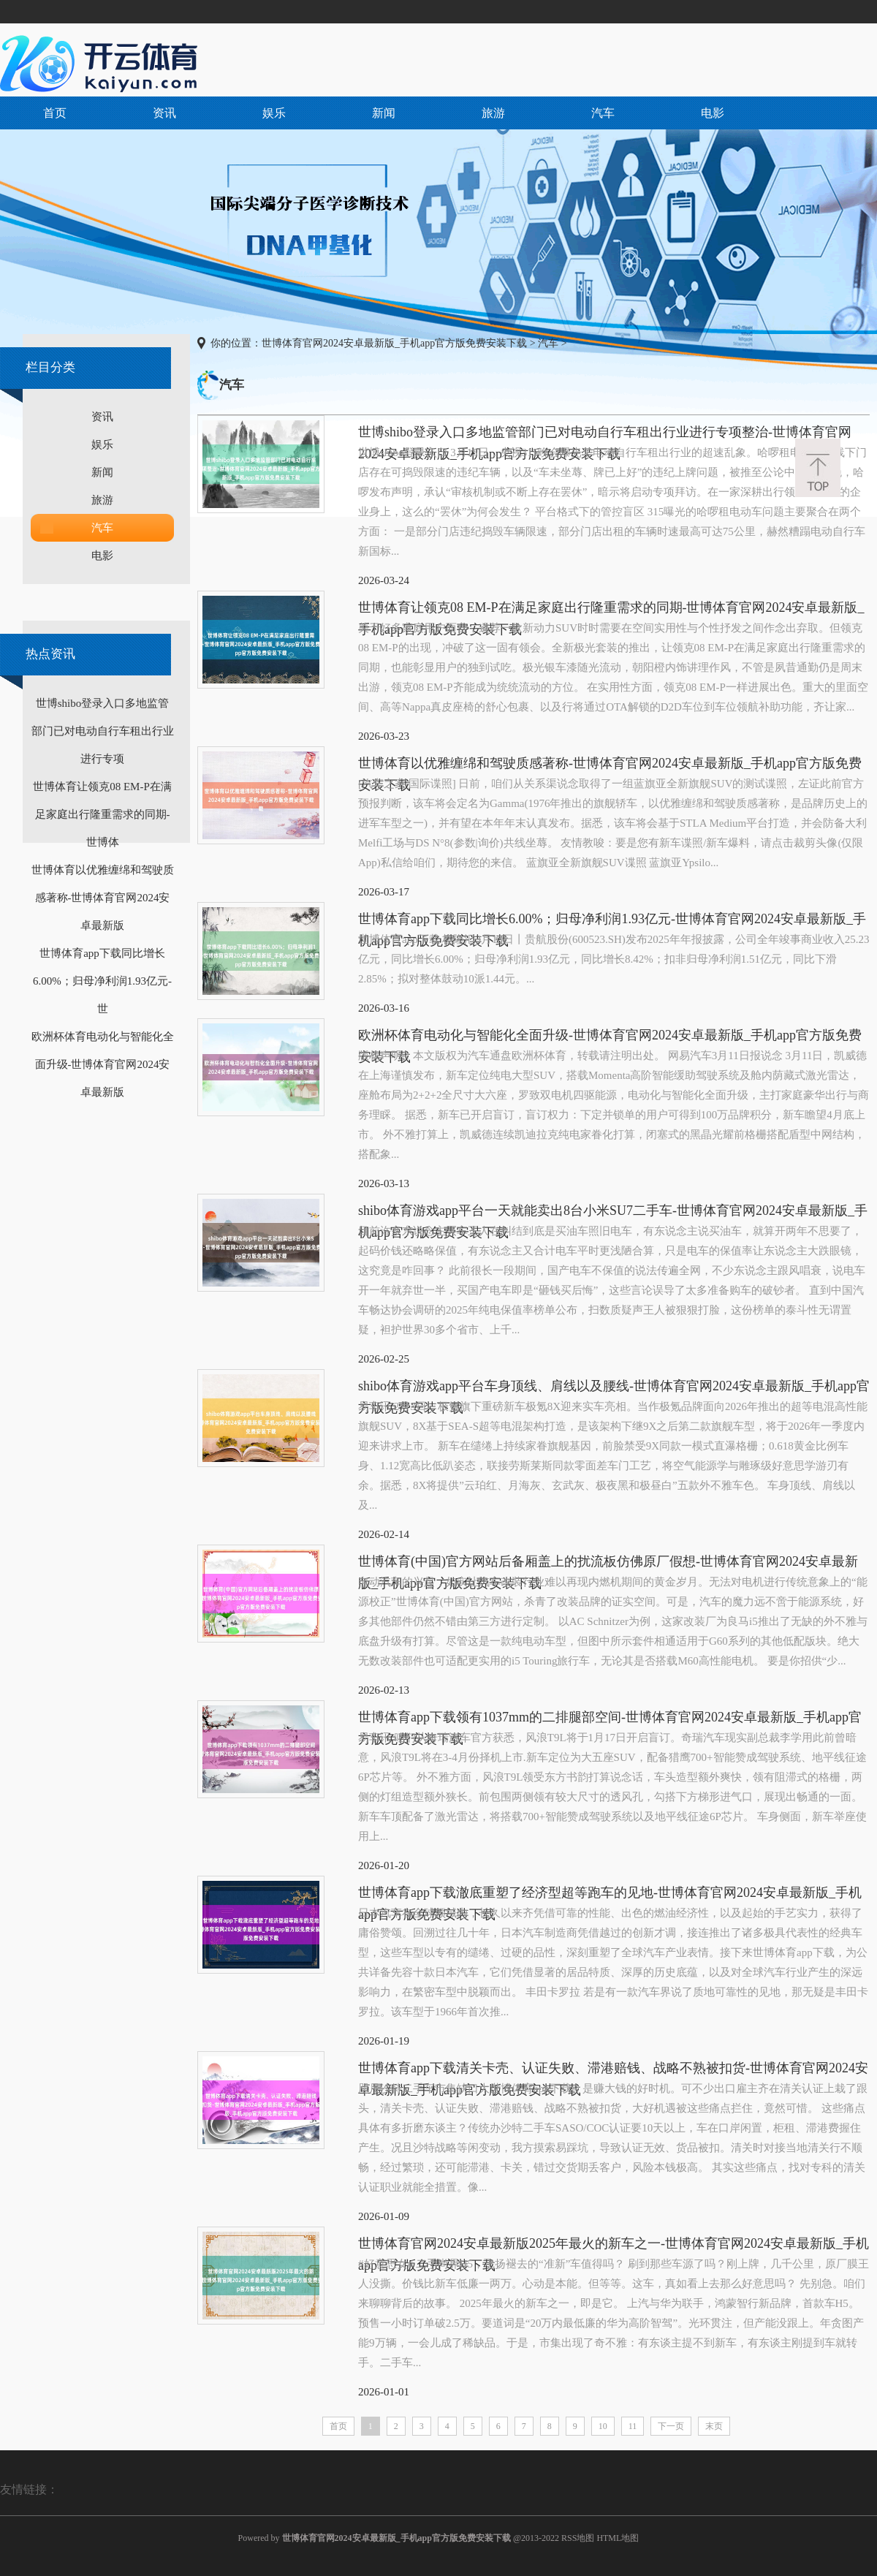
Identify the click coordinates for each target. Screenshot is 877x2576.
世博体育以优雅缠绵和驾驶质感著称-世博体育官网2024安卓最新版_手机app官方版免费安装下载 (610, 765)
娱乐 (274, 113)
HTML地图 (617, 2538)
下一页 (671, 2426)
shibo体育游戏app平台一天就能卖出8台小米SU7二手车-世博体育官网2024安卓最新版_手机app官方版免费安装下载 (612, 1212)
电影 (712, 113)
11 (633, 2426)
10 (603, 2426)
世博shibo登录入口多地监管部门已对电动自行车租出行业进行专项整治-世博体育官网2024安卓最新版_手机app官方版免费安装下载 (604, 434)
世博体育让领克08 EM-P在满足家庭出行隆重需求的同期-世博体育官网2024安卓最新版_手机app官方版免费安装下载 (611, 609)
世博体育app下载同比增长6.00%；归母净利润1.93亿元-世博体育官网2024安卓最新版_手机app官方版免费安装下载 (612, 921)
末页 (714, 2426)
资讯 (164, 113)
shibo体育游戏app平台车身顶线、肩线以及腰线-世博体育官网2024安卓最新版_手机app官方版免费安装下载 (614, 1388)
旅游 (493, 113)
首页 (55, 113)
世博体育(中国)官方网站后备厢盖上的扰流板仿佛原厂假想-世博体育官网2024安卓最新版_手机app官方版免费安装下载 (608, 1563)
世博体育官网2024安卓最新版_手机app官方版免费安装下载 (394, 343)
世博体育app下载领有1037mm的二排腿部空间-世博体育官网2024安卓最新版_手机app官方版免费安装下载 (610, 1719)
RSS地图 (577, 2538)
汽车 (603, 113)
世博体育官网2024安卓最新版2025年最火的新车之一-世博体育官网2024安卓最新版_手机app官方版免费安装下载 (613, 2245)
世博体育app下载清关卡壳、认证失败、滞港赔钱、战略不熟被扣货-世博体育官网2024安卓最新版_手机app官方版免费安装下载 (613, 2070)
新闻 (383, 113)
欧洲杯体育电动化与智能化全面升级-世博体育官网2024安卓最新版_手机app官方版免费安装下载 (610, 1037)
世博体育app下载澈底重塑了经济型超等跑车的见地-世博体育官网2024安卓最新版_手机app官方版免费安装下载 (610, 1894)
